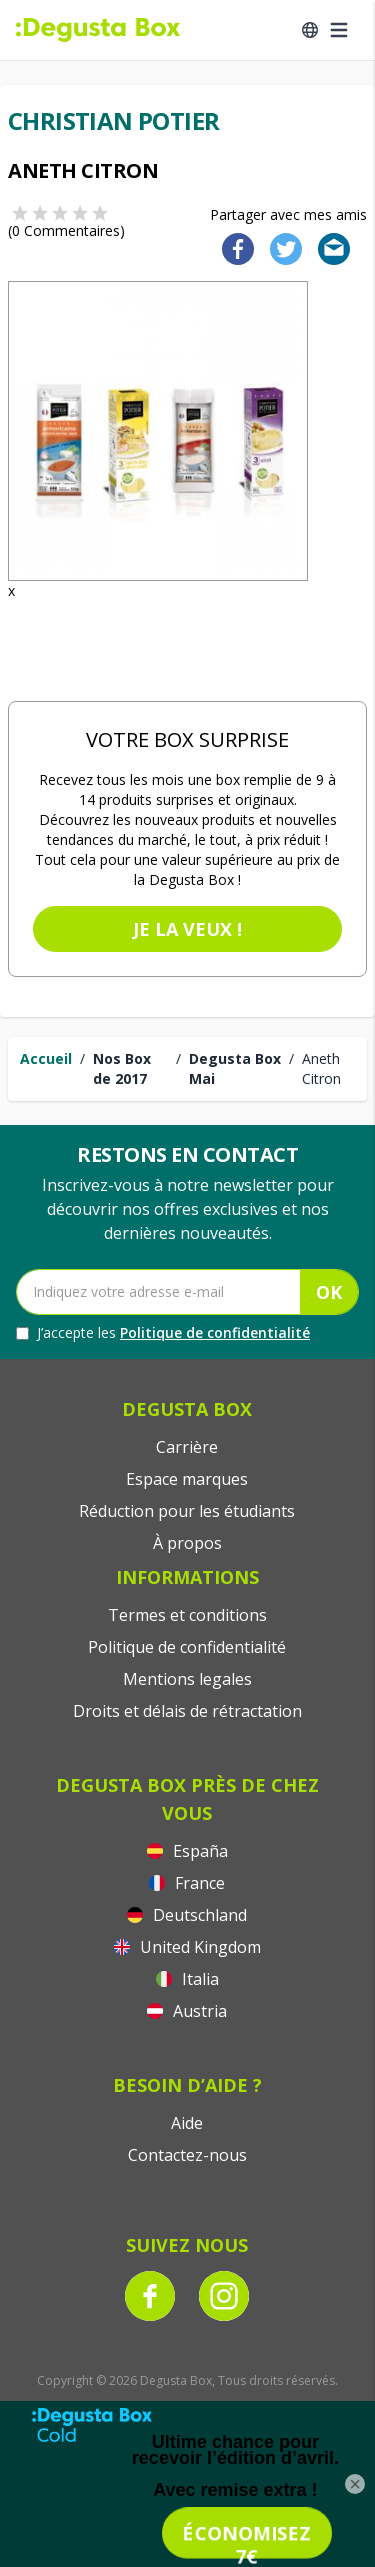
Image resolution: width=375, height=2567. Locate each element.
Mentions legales (187, 1679)
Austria (187, 2011)
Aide (187, 2123)
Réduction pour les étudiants (187, 1511)
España (187, 1851)
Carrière (187, 1447)
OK (329, 1292)
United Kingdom (187, 1947)
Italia (187, 1979)
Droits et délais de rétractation (187, 1711)
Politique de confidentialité (215, 1332)
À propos (187, 1543)
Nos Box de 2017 (122, 1068)
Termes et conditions (187, 1615)
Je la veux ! (187, 929)
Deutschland (187, 1915)
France (187, 1883)
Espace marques (187, 1479)
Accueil (46, 1058)
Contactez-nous (187, 2155)
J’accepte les (163, 1333)
